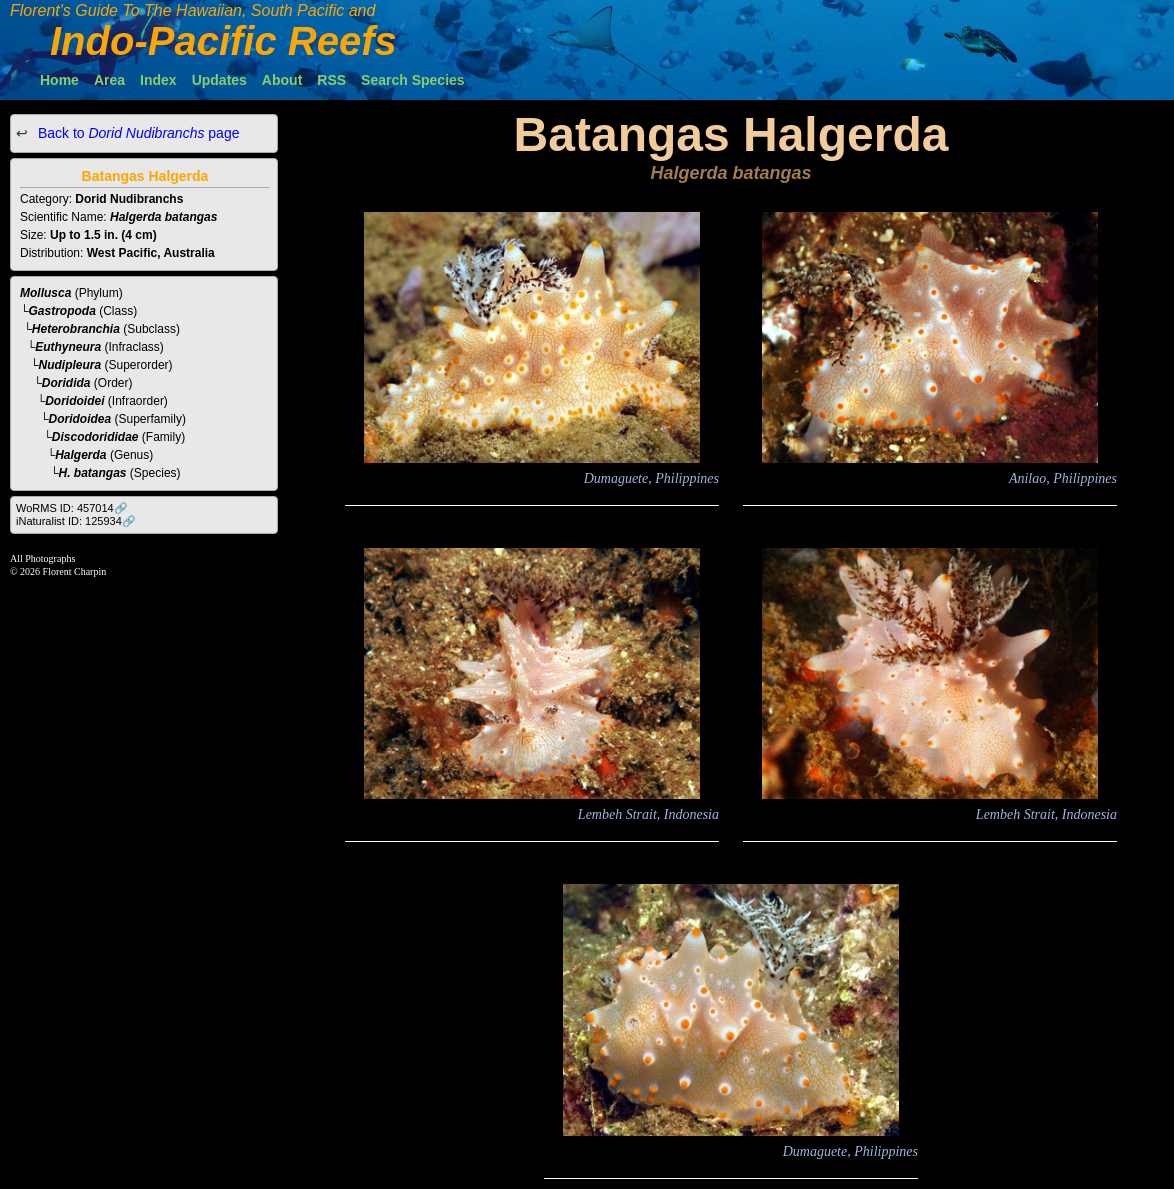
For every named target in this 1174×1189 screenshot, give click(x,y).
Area (109, 80)
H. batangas (93, 473)
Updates (219, 80)
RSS (331, 80)
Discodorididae (95, 437)
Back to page (136, 133)
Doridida (66, 383)
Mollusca (45, 293)
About (282, 80)
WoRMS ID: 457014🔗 (72, 508)
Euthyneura (68, 347)
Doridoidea (80, 419)
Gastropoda (62, 311)
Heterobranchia (76, 329)
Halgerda (80, 455)
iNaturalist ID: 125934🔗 (76, 521)
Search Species (413, 80)
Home (59, 80)
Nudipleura (70, 365)
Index (158, 80)
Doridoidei (74, 401)
